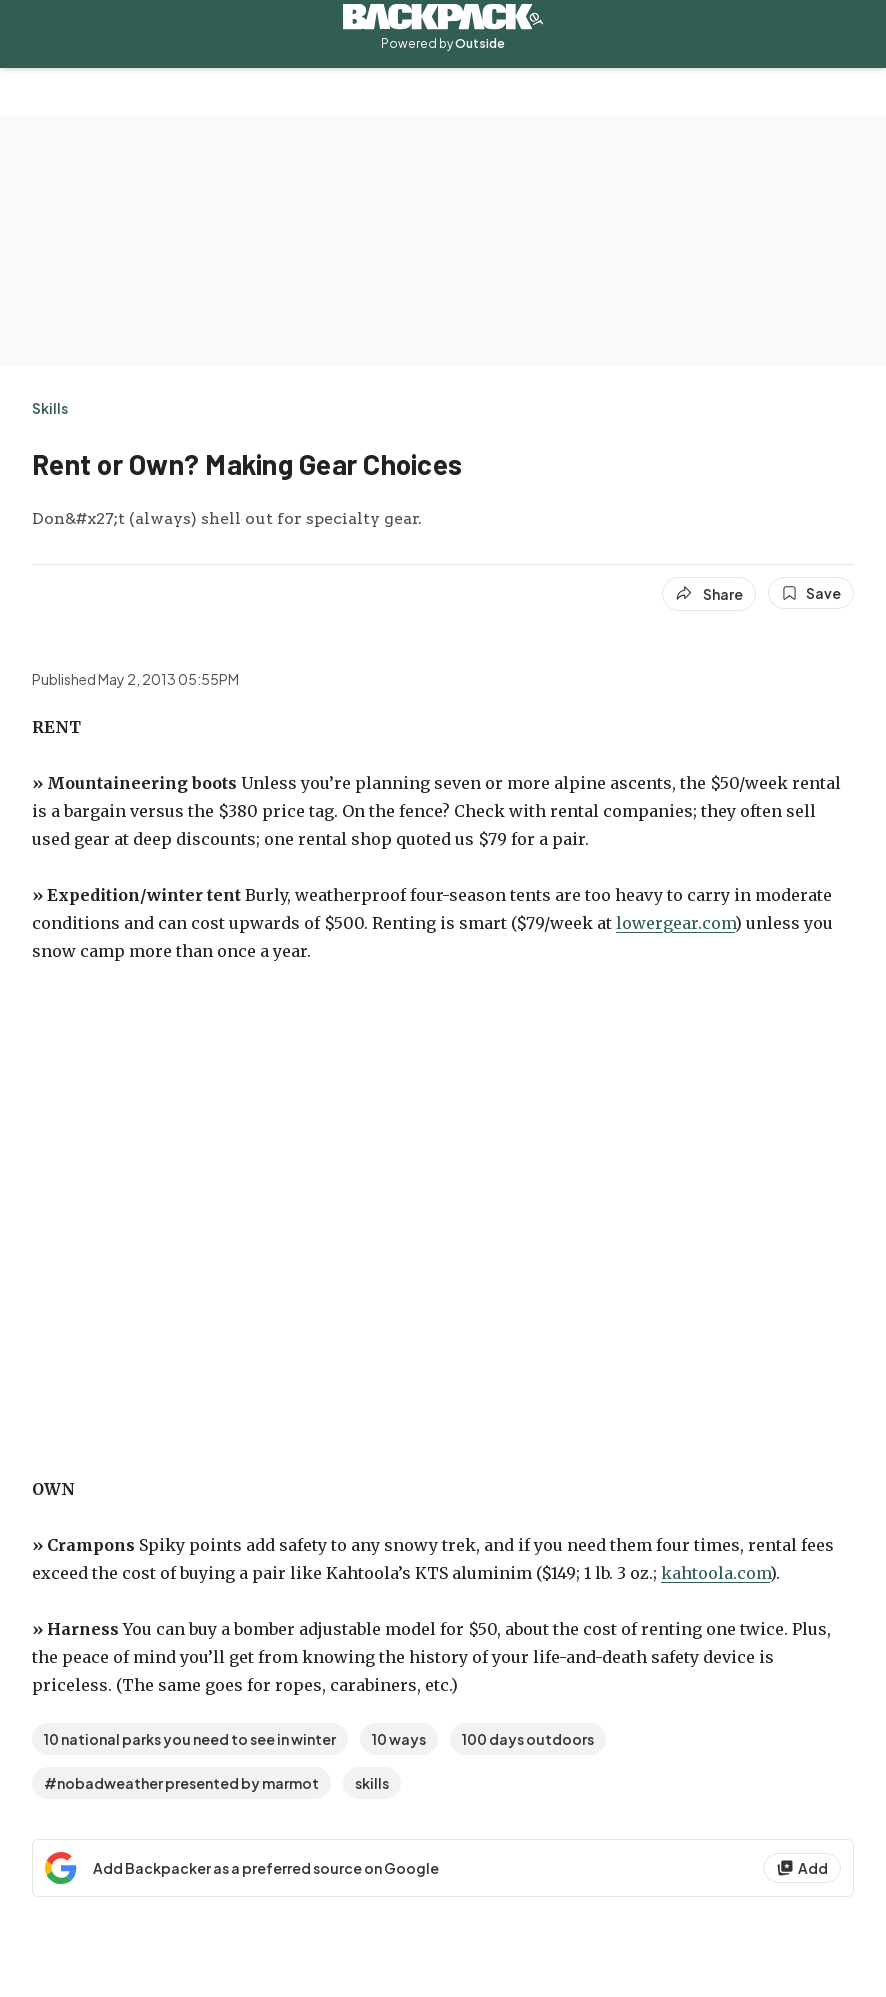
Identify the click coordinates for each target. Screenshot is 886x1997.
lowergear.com (675, 923)
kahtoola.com (715, 1573)
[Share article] (709, 594)
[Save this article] (811, 593)
